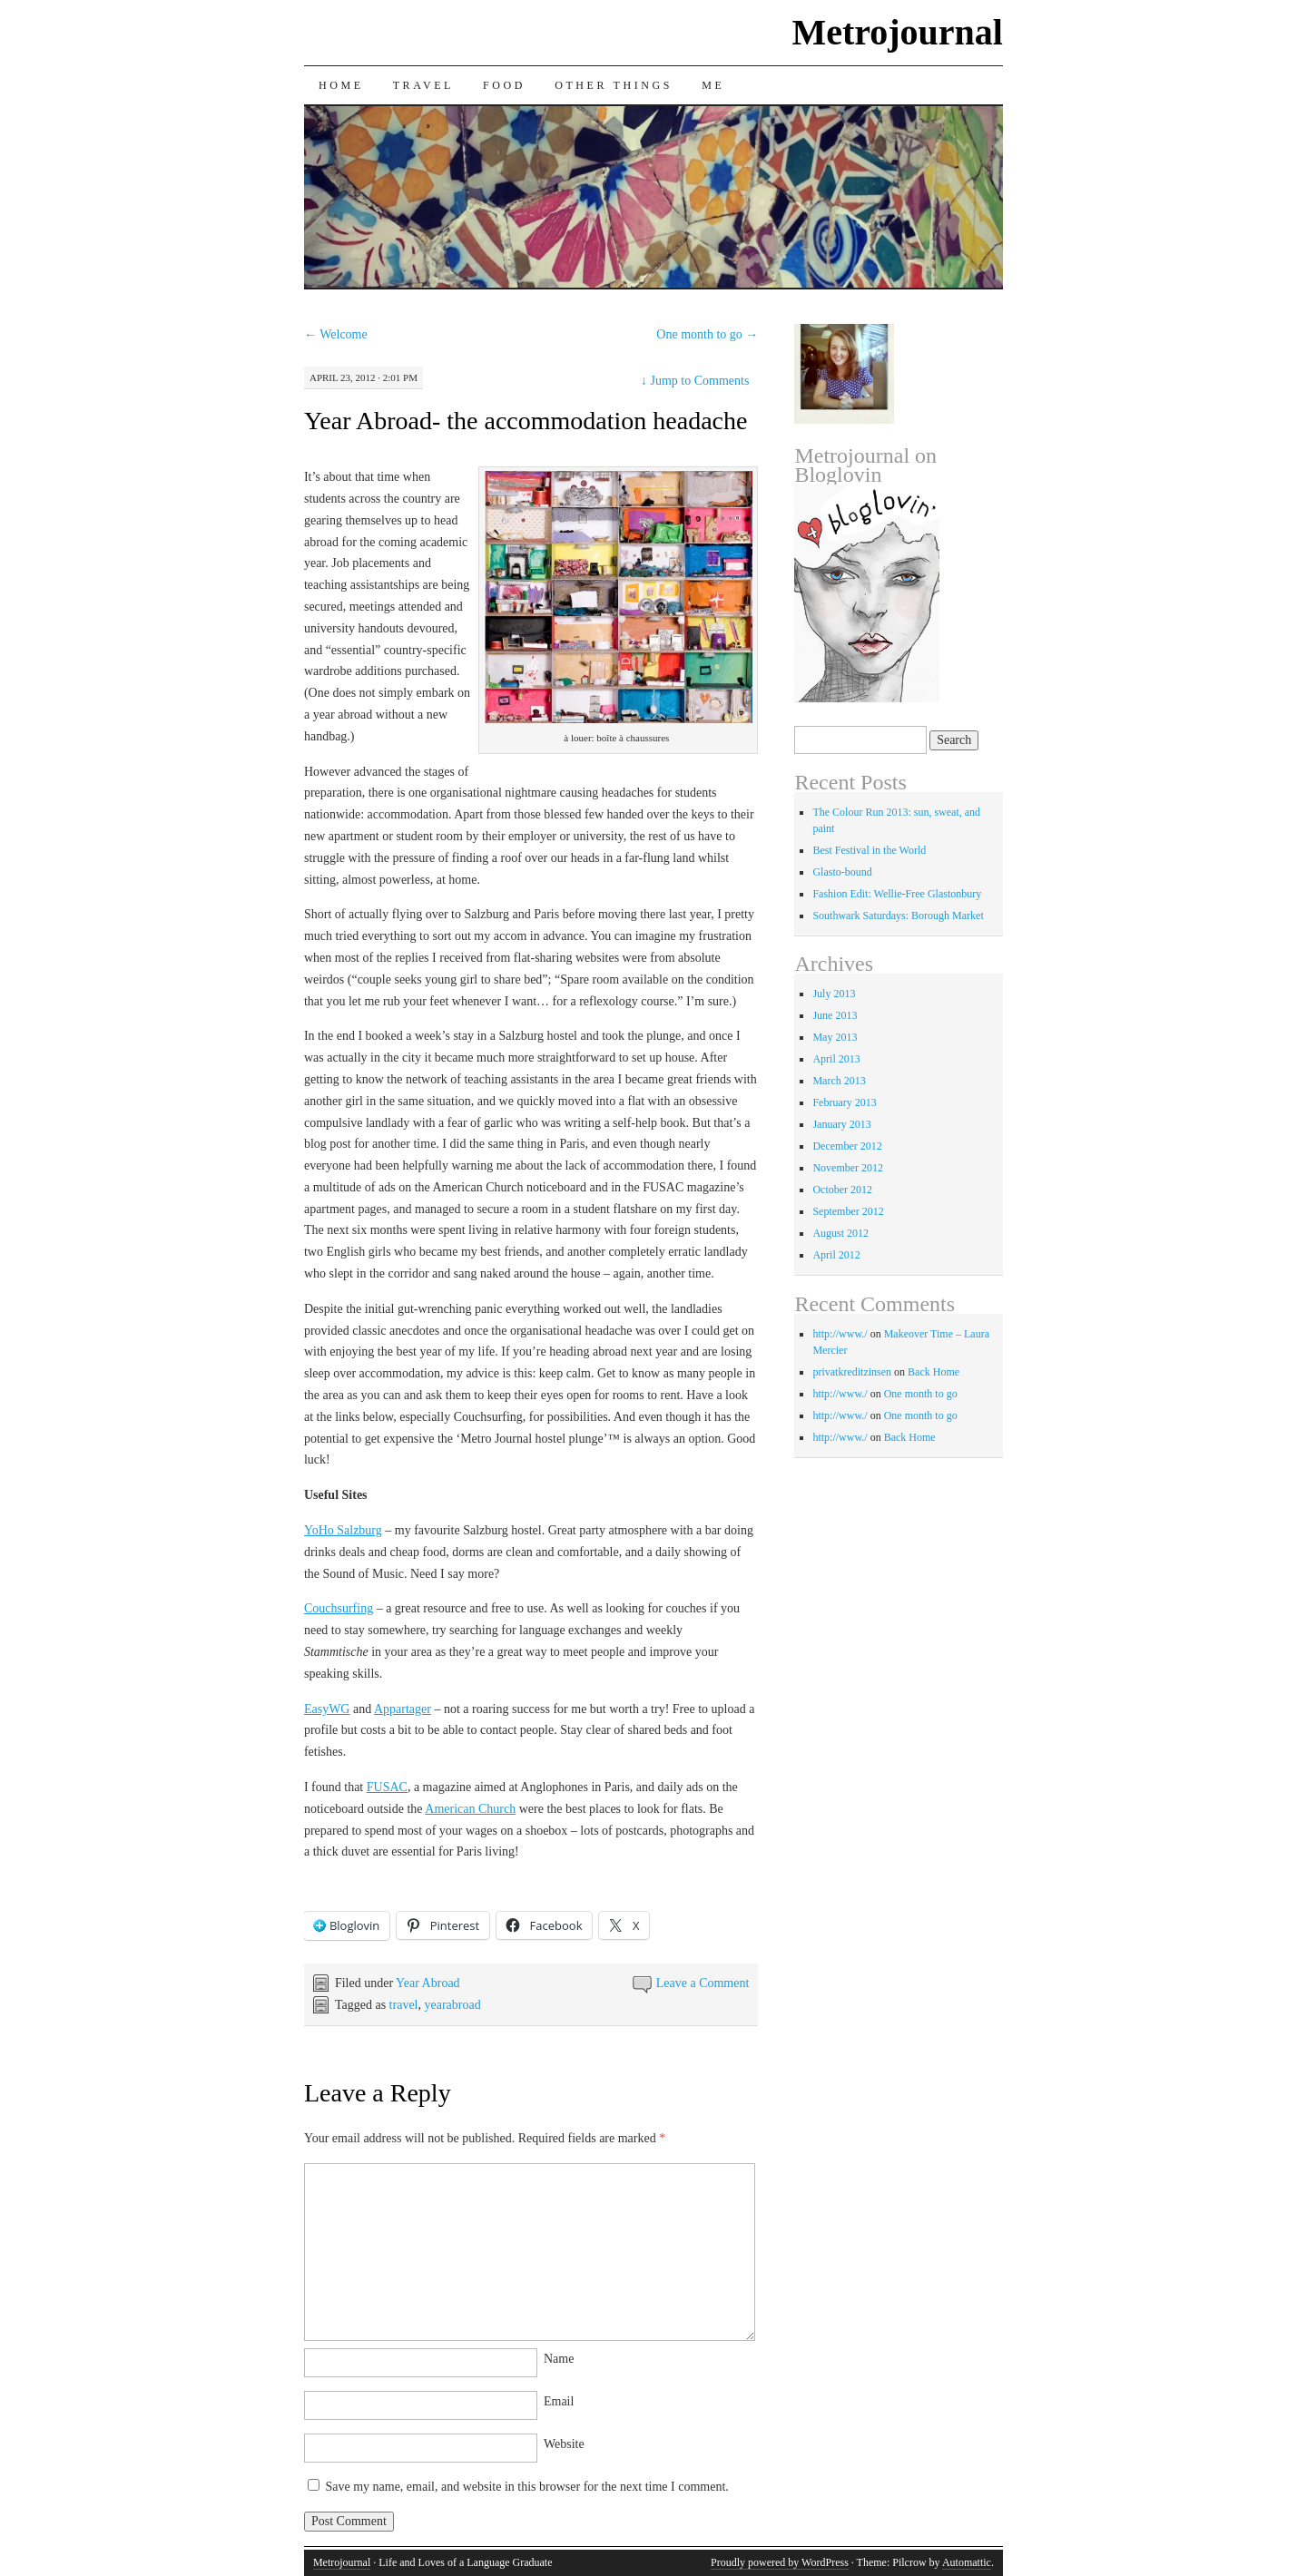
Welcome (336, 334)
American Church (470, 1809)
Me (713, 85)
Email (559, 2401)
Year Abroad (428, 1983)
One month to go (707, 334)
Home (341, 85)
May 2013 (834, 1037)
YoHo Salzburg (343, 1530)
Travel (423, 85)
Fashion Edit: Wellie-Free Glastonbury (896, 893)
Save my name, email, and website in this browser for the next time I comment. (526, 2486)
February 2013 (844, 1102)
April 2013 (836, 1059)
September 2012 (847, 1211)
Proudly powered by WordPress (780, 2562)
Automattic (966, 2562)
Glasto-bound (841, 872)
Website (564, 2444)
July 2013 (833, 993)
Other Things (614, 85)
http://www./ (839, 1333)
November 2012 (847, 1167)
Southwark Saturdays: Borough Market (897, 915)
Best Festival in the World (869, 850)
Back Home (933, 1372)
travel (403, 2005)
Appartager (402, 1709)
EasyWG (327, 1709)
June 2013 (834, 1015)
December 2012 (846, 1146)
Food (504, 85)
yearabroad (452, 2005)
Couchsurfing (338, 1608)
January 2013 (841, 1124)
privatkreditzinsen (851, 1372)
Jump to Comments (695, 380)
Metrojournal (897, 32)
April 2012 (836, 1255)
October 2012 (842, 1189)
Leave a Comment (703, 1983)
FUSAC (387, 1787)
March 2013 (838, 1080)
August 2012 (840, 1233)
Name (559, 2358)
